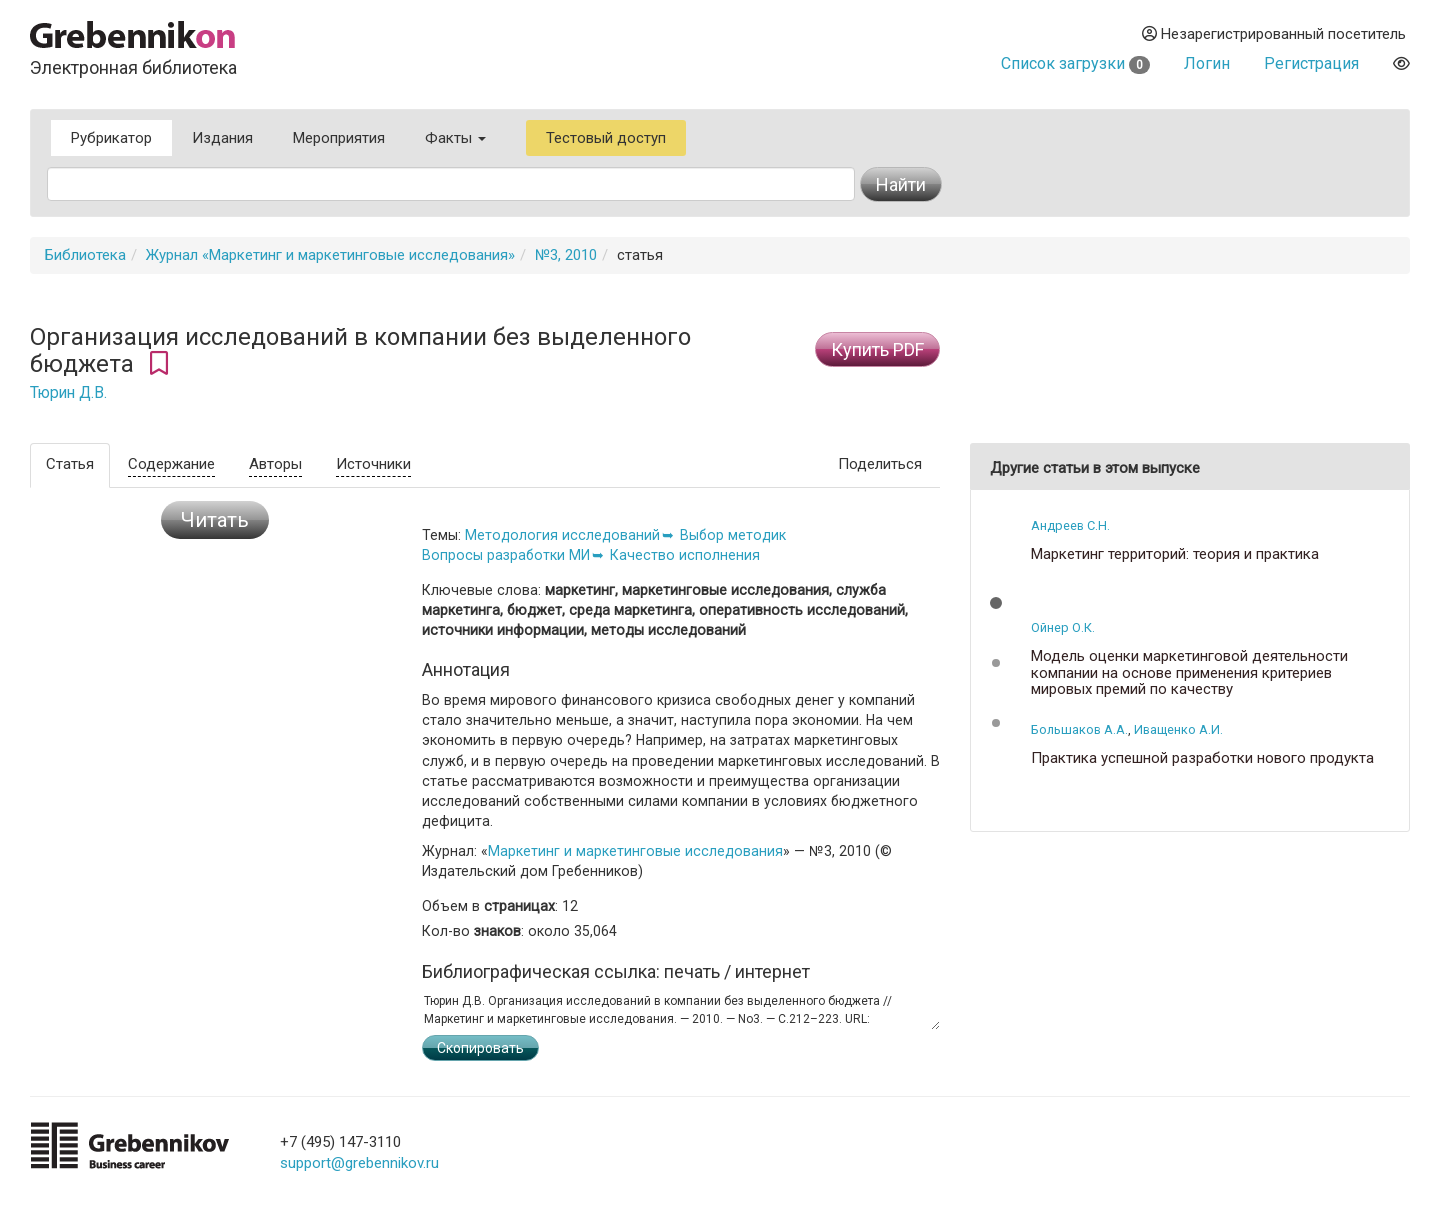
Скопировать (480, 1048)
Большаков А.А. (1079, 729)
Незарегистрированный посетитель (1274, 34)
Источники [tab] (373, 464)
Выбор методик (733, 535)
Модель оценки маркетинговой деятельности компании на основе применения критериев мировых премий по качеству (1189, 673)
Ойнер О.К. (1063, 627)
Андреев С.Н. (1070, 525)
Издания (222, 138)
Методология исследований (562, 535)
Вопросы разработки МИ (506, 555)
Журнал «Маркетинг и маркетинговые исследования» (330, 255)
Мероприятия (339, 138)
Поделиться (880, 464)
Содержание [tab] (171, 464)
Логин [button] (1207, 63)
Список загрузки (1075, 63)
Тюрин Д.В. (68, 393)
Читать (215, 520)
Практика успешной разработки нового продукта (1202, 758)
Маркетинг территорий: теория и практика (1175, 554)
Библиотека (85, 255)
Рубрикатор (111, 138)
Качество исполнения (685, 555)
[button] (996, 603)
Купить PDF (877, 349)
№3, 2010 (566, 255)
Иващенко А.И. (1178, 729)
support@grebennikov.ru (359, 1163)
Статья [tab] (70, 464)
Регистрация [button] (1311, 63)
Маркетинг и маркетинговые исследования (635, 851)
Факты (455, 138)
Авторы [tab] (275, 464)
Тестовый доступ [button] (606, 138)
